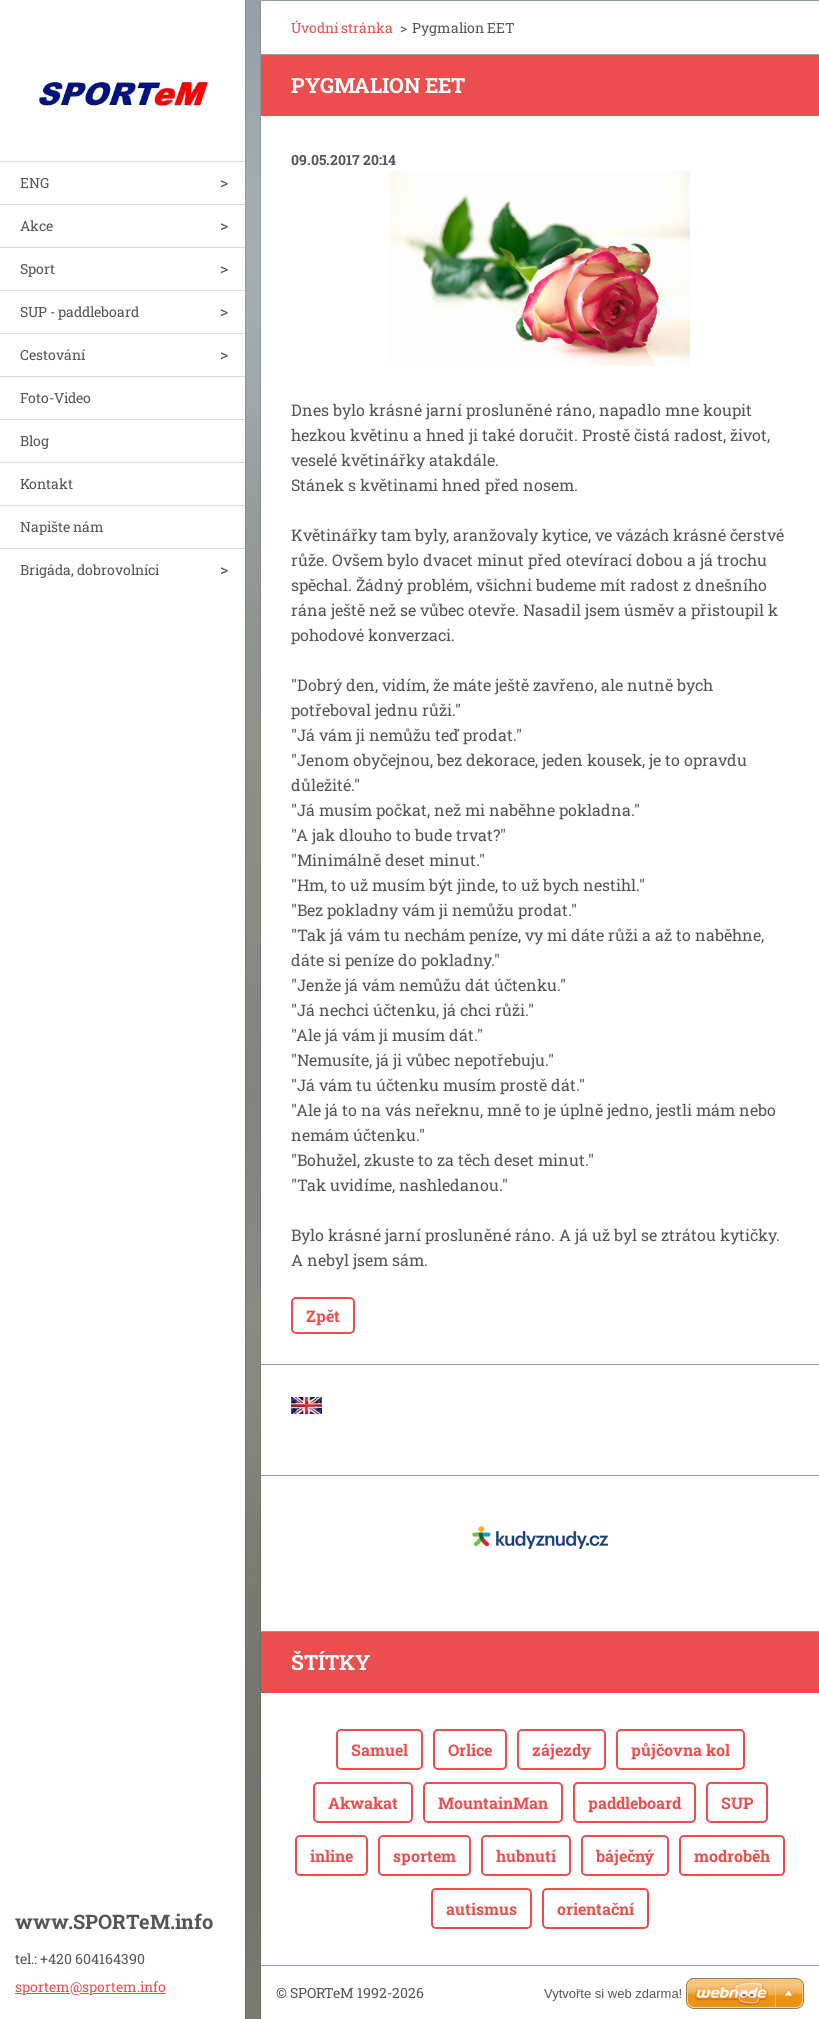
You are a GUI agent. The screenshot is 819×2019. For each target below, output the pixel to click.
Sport (37, 268)
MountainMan (493, 1802)
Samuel (379, 1749)
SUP (737, 1802)
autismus (481, 1908)
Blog (34, 440)
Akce (36, 225)
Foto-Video (55, 397)
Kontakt (46, 483)
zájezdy (561, 1749)
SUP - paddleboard (79, 311)
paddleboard (634, 1802)
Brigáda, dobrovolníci (89, 569)
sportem (424, 1855)
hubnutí (526, 1855)
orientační (595, 1908)
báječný (625, 1855)
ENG (34, 182)
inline (331, 1855)
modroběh (732, 1855)
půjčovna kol (680, 1749)
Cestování (52, 354)
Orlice (470, 1749)
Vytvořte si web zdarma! (613, 1993)
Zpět (323, 1315)
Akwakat (363, 1802)
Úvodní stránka (342, 27)
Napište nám (62, 526)
